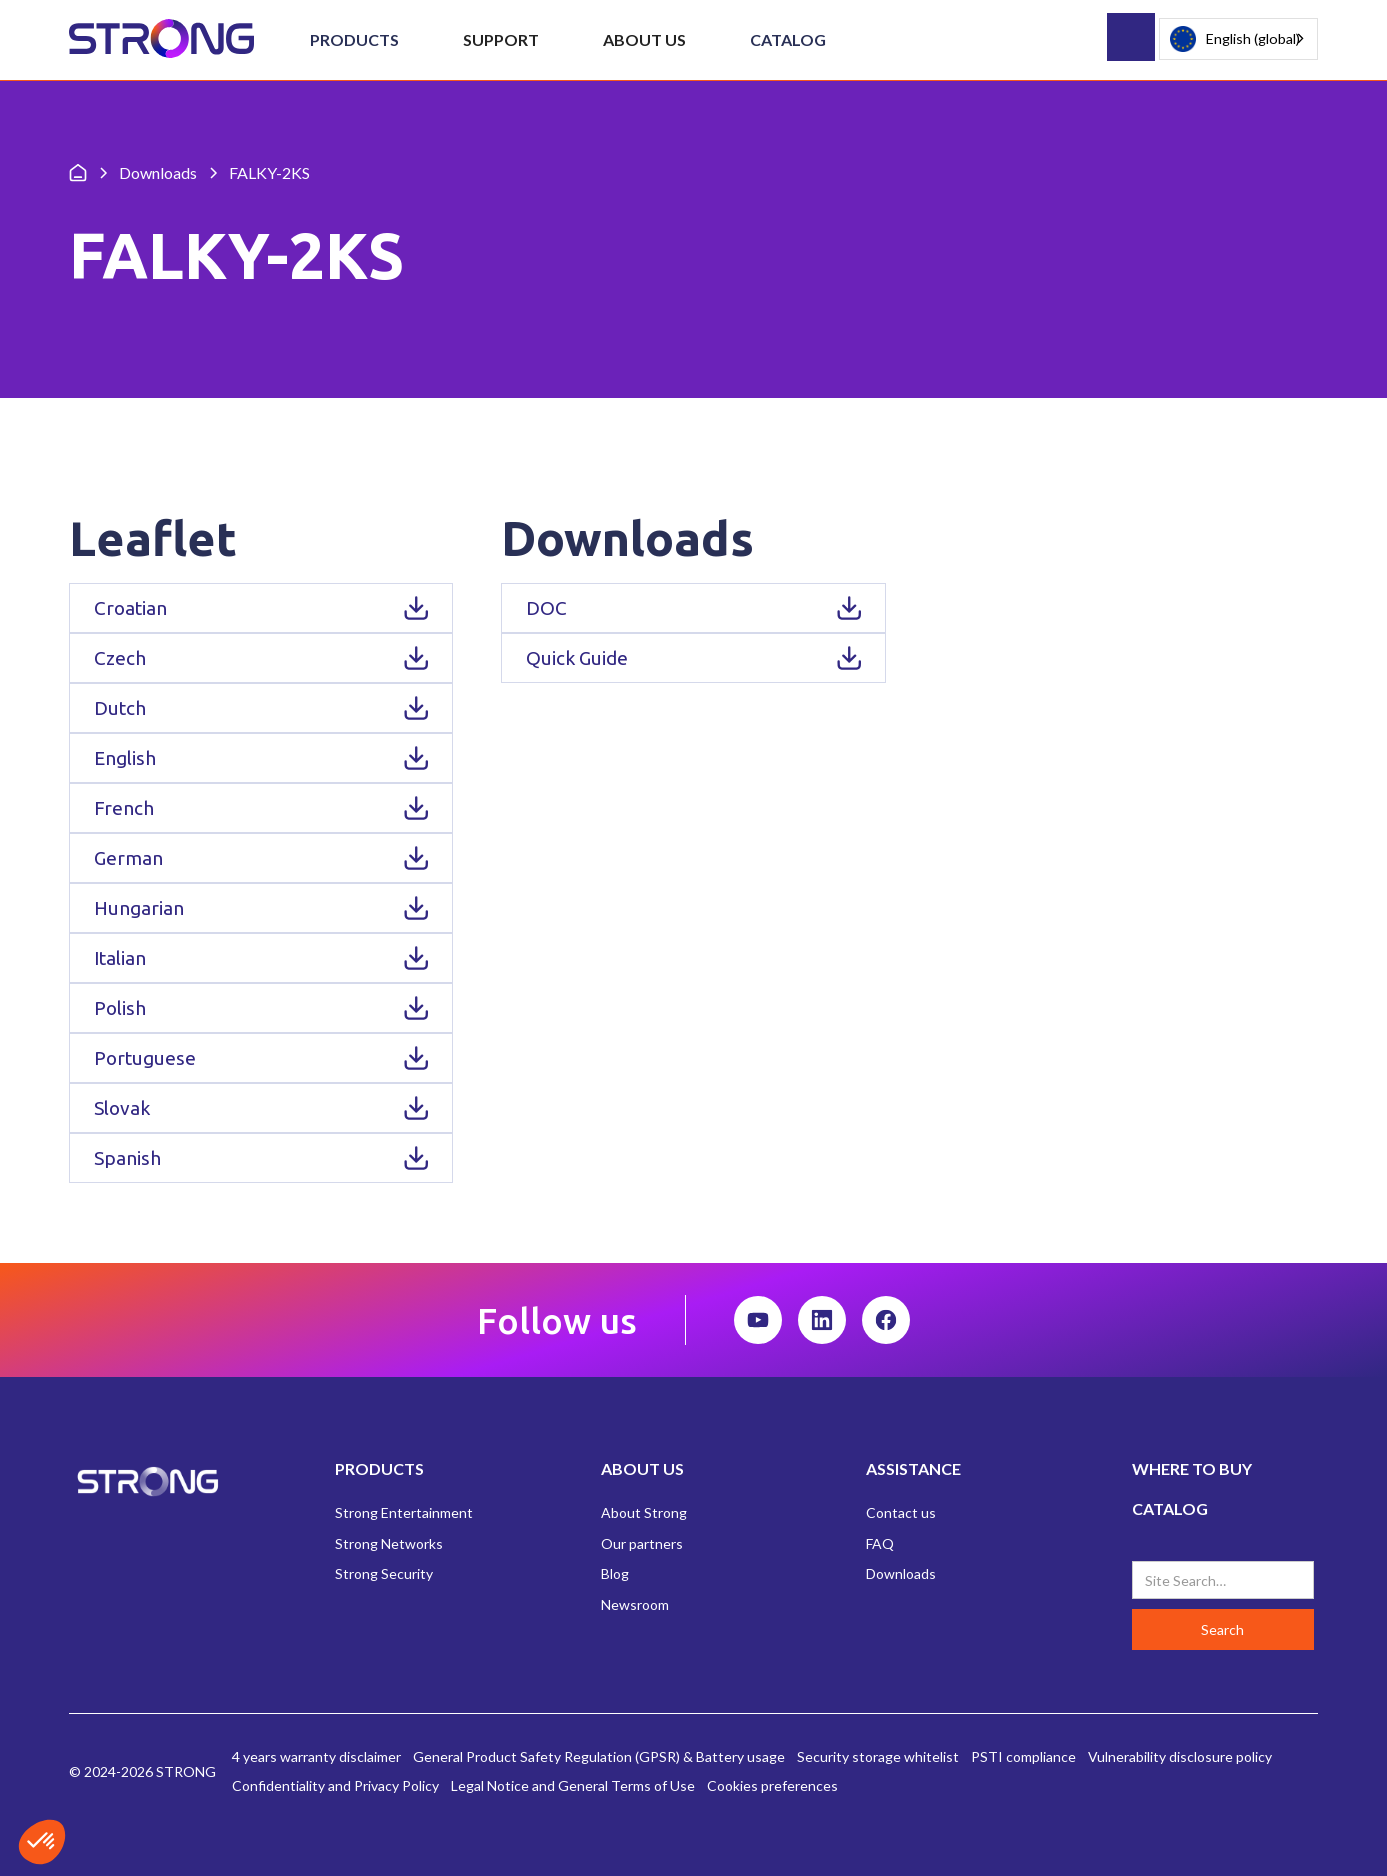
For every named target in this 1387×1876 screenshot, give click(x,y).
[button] (354, 40)
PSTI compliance (1023, 1756)
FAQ (880, 1543)
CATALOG (1170, 1508)
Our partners (642, 1543)
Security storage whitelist (878, 1756)
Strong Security (384, 1573)
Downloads (901, 1573)
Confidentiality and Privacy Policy (335, 1785)
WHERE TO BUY (1192, 1468)
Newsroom (635, 1604)
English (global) (1235, 39)
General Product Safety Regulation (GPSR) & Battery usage (599, 1756)
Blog (615, 1573)
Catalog (788, 39)
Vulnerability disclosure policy (1180, 1756)
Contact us (901, 1512)
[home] (161, 39)
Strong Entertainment (404, 1512)
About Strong (644, 1512)
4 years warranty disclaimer (316, 1756)
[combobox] (1238, 39)
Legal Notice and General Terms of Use (573, 1785)
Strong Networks (389, 1543)
